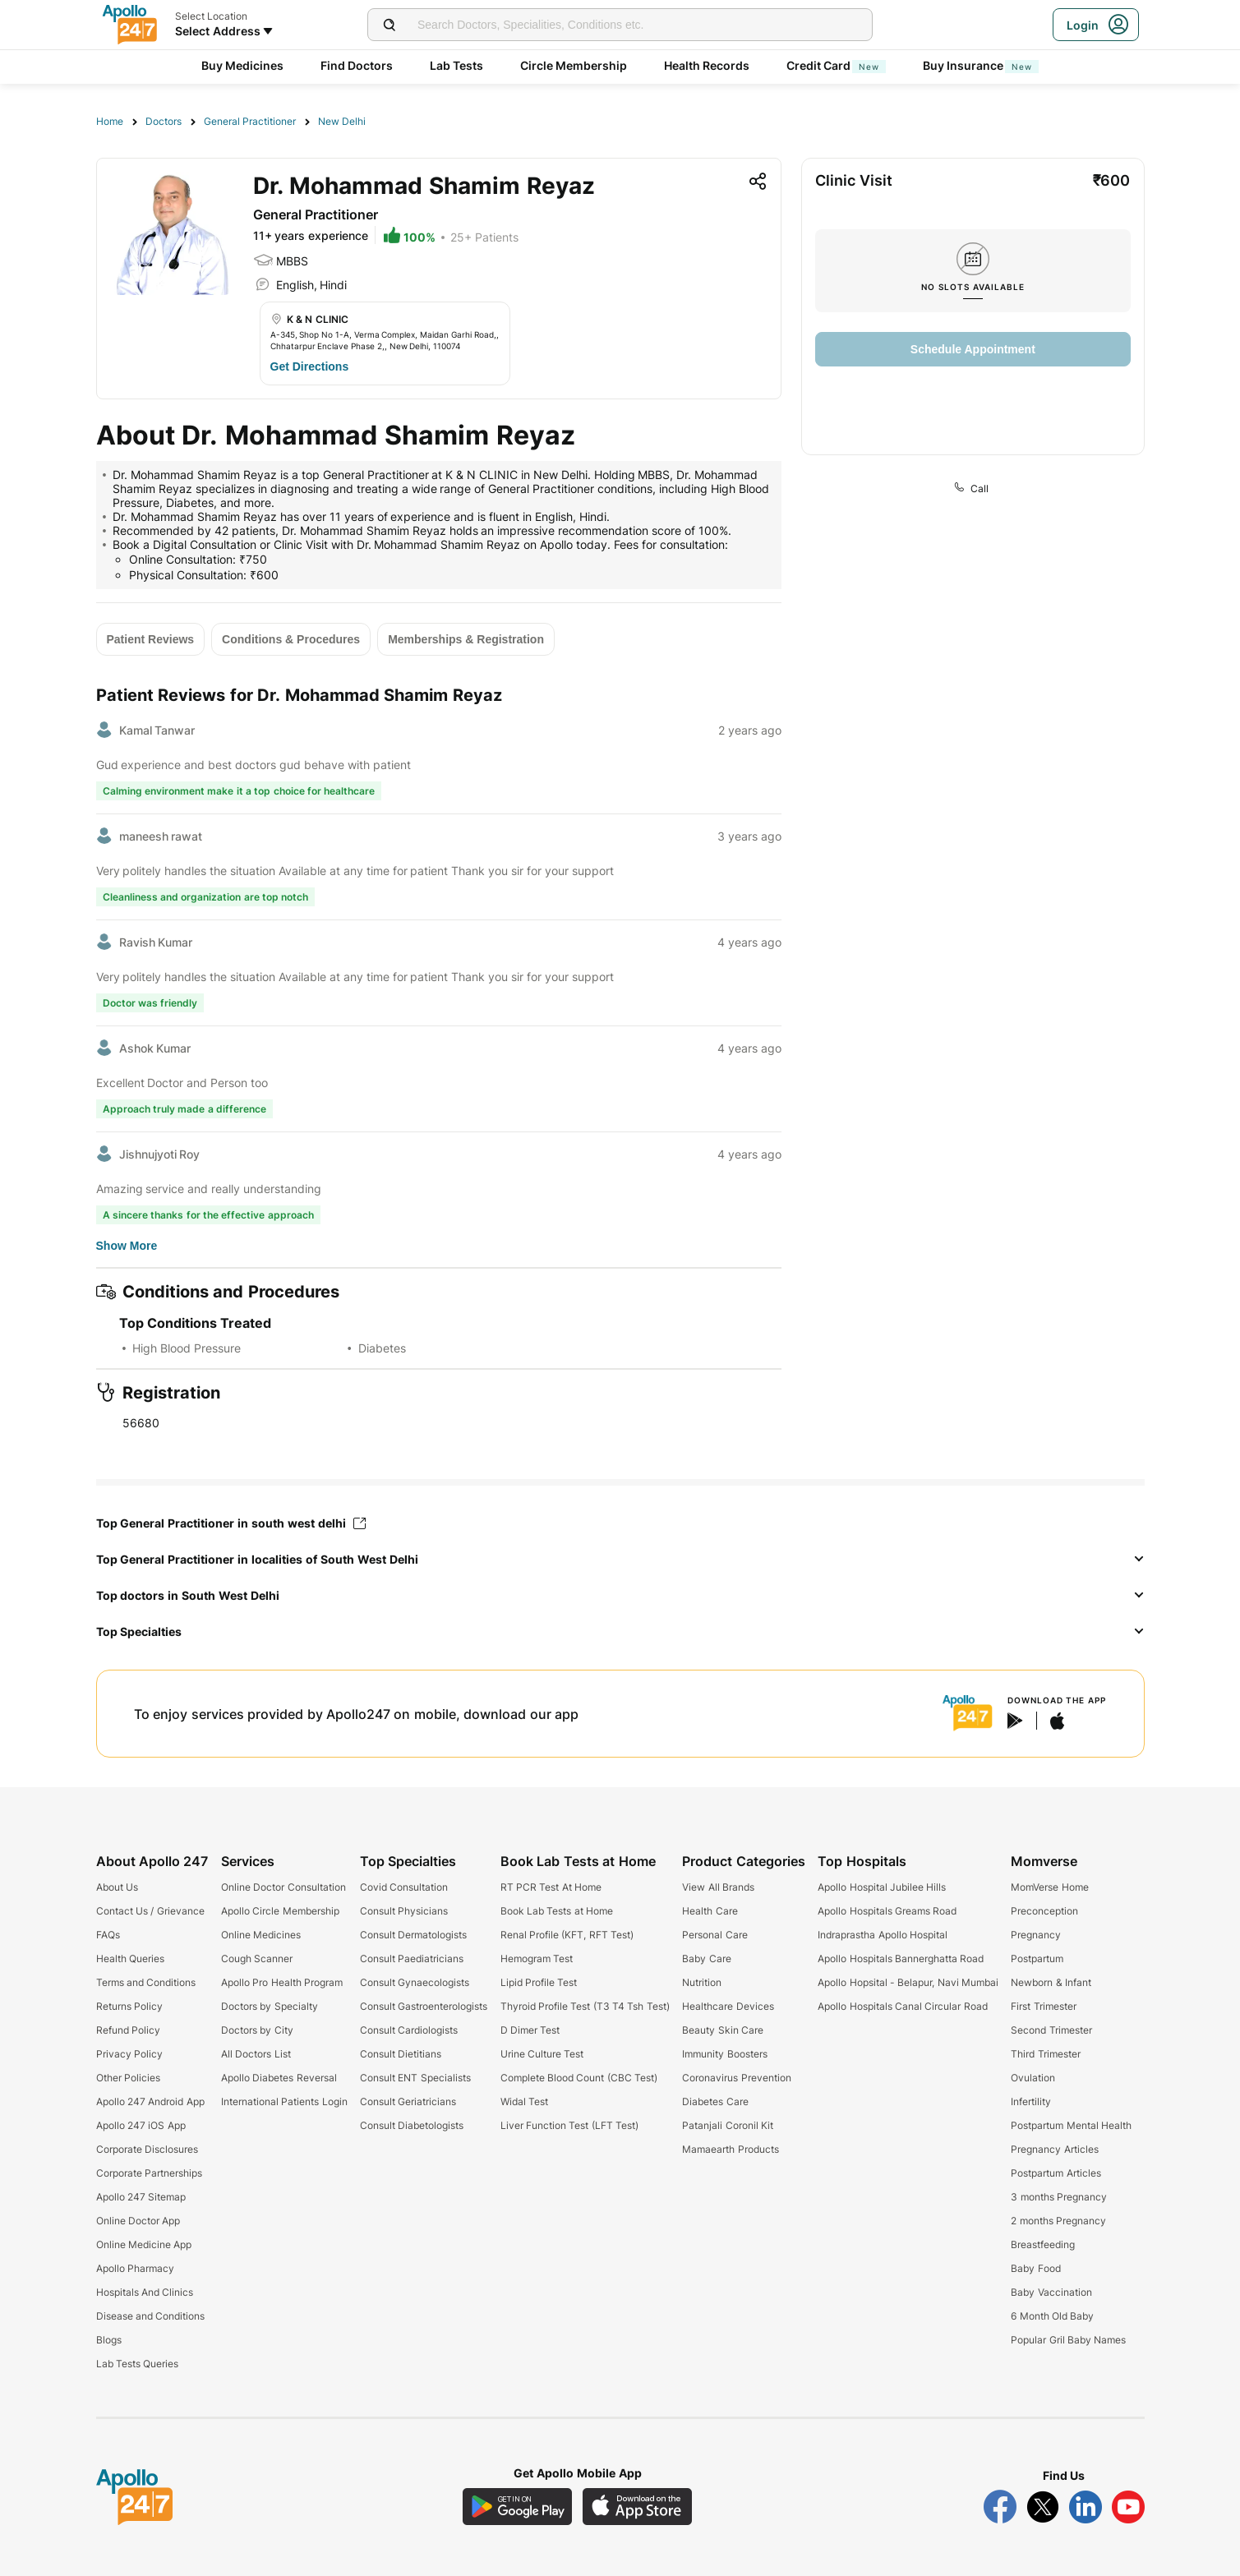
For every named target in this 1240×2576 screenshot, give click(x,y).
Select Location (211, 16)
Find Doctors (357, 65)
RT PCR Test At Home (551, 1887)
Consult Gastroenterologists (423, 2006)
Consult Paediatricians (411, 1958)
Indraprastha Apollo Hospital (882, 1935)
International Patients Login (284, 2101)
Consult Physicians (404, 1911)
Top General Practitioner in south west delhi (231, 1523)
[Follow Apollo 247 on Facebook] (1000, 2507)
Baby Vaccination (1051, 2292)
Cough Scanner (257, 1958)
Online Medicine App (144, 2244)
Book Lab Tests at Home (556, 1911)
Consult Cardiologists (409, 2030)
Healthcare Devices (727, 2006)
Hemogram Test (536, 1958)
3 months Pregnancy (1059, 2197)
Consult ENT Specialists (415, 2077)
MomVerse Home (1049, 1887)
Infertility (1031, 2101)
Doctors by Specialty (269, 2006)
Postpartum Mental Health (1071, 2125)
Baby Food (1035, 2268)
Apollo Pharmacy (135, 2268)
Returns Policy (129, 2006)
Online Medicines (261, 1935)
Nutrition (701, 1982)
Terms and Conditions (146, 1982)
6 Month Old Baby (1052, 2316)
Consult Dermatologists (413, 1935)
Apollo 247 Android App (150, 2101)
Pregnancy (1036, 1935)
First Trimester (1043, 2006)
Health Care (709, 1911)
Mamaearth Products (730, 2149)
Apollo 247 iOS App (141, 2125)
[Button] (309, 366)
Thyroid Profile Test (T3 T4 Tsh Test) (585, 2006)
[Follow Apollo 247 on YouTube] (1128, 2507)
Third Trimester (1045, 2054)
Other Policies (128, 2077)
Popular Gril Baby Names (1068, 2340)
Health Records (707, 65)
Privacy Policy (129, 2054)
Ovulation (1033, 2077)
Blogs (109, 2340)
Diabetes (382, 1348)
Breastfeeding (1043, 2244)
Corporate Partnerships (149, 2173)
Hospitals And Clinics (145, 2292)
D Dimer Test (530, 2030)
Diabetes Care (715, 2101)
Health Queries (130, 1958)
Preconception (1044, 1911)
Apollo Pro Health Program (282, 1982)
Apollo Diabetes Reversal (279, 2077)
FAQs (108, 1935)
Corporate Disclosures (147, 2149)
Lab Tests (457, 65)
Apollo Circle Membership (280, 1911)
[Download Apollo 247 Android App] (517, 2506)
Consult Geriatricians (408, 2101)
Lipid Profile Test (539, 1982)
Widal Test (524, 2101)
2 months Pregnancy (1058, 2220)
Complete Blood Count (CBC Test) (578, 2077)
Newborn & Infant (1051, 1982)
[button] (620, 1559)
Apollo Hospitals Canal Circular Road (902, 2006)
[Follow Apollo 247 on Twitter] (1042, 2507)
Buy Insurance (981, 65)
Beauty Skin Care (722, 2030)
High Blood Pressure (186, 1348)
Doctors (163, 121)
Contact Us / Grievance (150, 1911)
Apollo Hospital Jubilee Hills (882, 1887)
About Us (117, 1887)
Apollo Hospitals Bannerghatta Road (901, 1958)
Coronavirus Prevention (736, 2077)
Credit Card (836, 65)
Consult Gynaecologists (414, 1982)
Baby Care (706, 1958)
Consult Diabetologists (411, 2125)
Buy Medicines (242, 65)
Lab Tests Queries (137, 2363)
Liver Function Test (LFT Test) (569, 2125)
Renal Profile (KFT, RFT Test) (567, 1935)
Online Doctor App (138, 2220)
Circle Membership (574, 65)
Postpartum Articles (1055, 2173)
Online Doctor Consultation (283, 1887)
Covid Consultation (404, 1887)
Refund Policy (128, 2030)
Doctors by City (257, 2030)
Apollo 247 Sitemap (141, 2197)
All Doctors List (256, 2054)
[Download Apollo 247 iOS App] (638, 2506)
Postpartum (1037, 1958)
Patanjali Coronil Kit (727, 2125)
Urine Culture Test (542, 2054)
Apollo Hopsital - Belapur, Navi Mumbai (908, 1982)
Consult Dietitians (400, 2054)
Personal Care (714, 1935)
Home (109, 121)
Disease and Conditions (150, 2316)
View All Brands (718, 1887)
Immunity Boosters (724, 2054)
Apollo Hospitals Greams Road (887, 1911)
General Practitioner (250, 121)
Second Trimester (1051, 2030)
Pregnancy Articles (1054, 2149)
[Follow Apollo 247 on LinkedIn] (1085, 2507)
